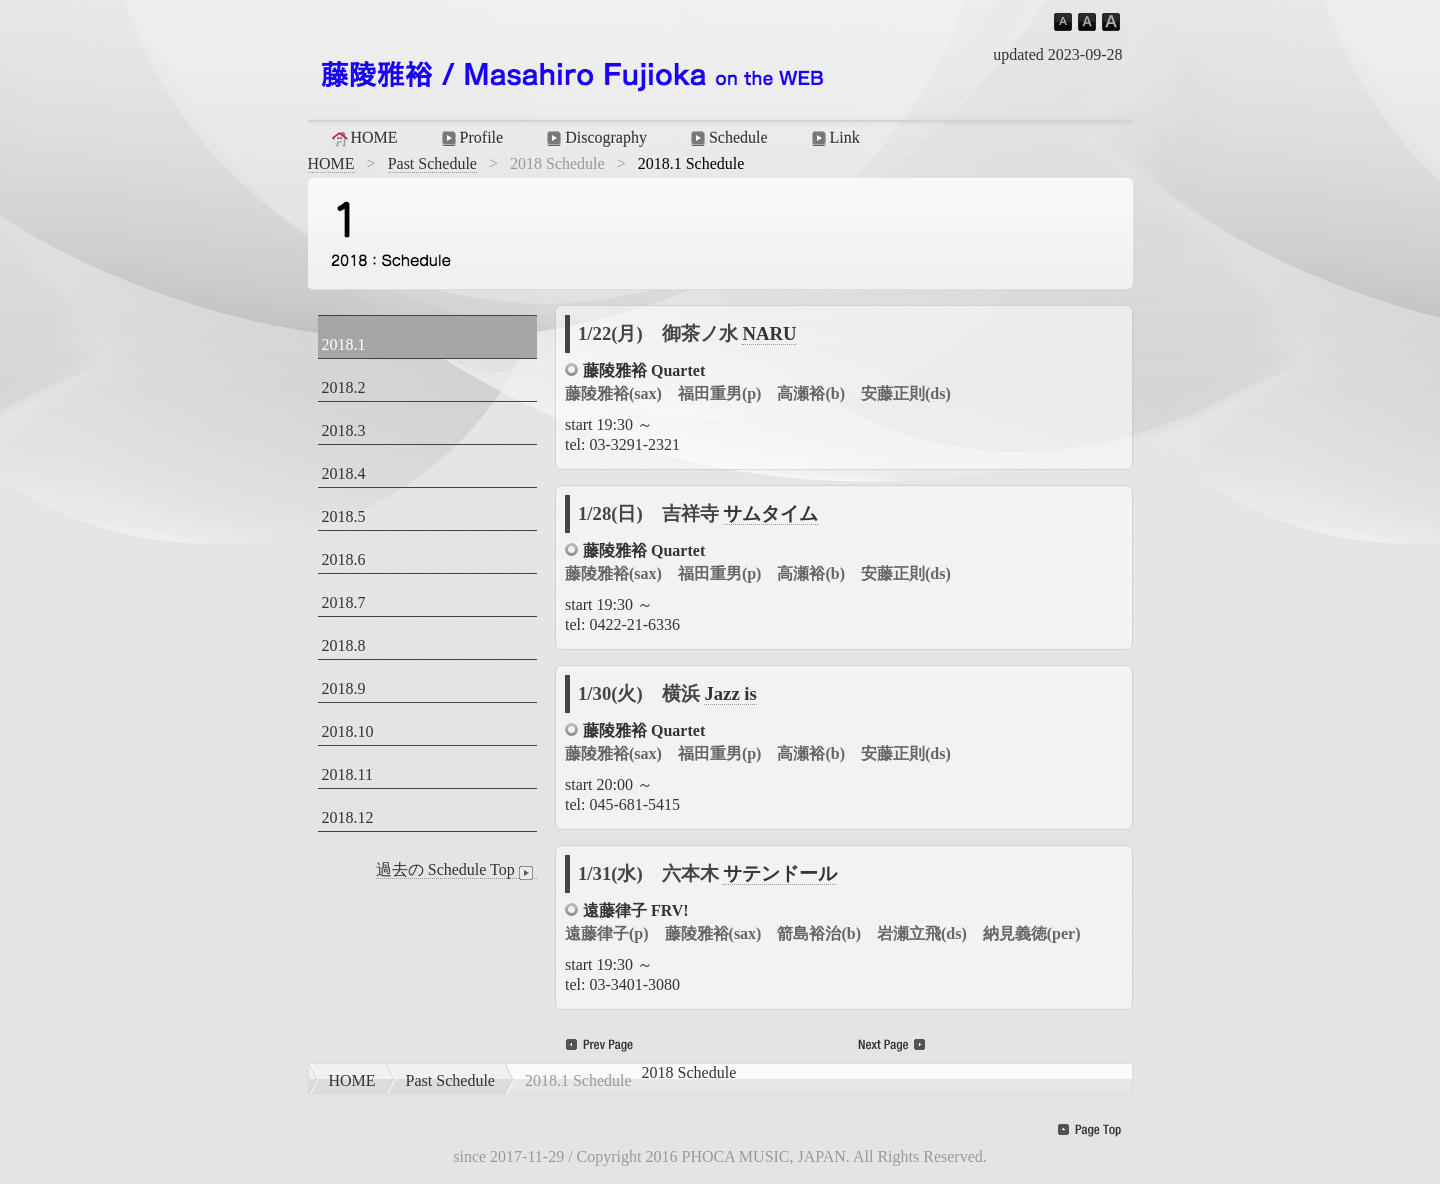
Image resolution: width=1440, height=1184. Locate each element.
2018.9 (344, 688)
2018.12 (348, 817)
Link (834, 138)
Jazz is (730, 693)
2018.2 (344, 387)
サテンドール (780, 873)
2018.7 (344, 602)
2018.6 (344, 559)
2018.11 (347, 774)
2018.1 (344, 344)
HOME (363, 138)
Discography (595, 138)
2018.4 (344, 473)
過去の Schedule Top (456, 870)
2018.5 (344, 516)
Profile (471, 138)
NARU (769, 333)
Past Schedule (432, 163)
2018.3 (344, 430)
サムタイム (770, 513)
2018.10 (348, 731)
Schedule (727, 138)
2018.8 (344, 645)
